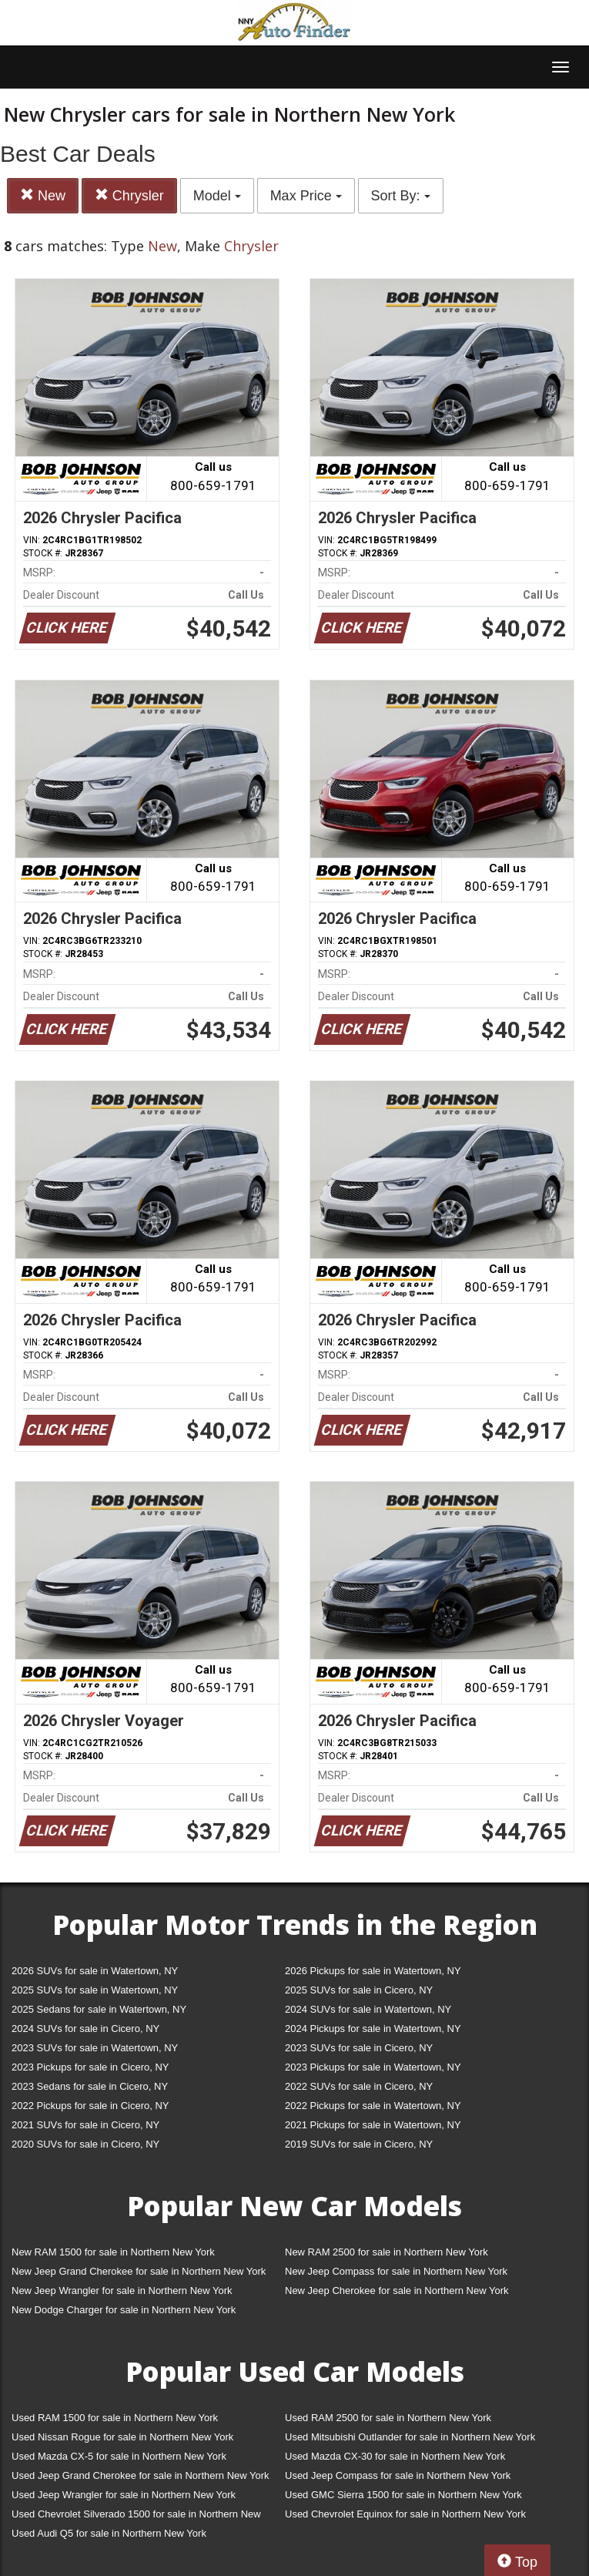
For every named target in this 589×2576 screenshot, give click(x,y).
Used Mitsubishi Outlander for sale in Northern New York (410, 2437)
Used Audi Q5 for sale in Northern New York (109, 2533)
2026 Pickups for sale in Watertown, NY (373, 1971)
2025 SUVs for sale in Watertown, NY (95, 1990)
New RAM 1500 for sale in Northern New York (113, 2252)
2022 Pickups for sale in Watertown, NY (373, 2105)
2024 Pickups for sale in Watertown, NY (373, 2028)
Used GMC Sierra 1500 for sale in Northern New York (403, 2494)
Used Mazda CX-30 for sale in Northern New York (395, 2456)
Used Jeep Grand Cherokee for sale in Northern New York (140, 2475)
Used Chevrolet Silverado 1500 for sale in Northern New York (136, 2517)
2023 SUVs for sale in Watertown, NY (95, 2048)
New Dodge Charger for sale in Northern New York (124, 2310)
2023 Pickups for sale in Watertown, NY (373, 2067)
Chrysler (129, 195)
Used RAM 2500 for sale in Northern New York (388, 2417)
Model (217, 195)
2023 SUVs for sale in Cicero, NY (359, 2048)
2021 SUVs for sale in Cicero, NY (85, 2125)
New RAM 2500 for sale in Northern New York (386, 2252)
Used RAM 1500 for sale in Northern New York (115, 2417)
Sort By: (400, 195)
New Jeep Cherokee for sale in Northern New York (396, 2290)
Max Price (306, 195)
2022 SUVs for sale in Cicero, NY (359, 2086)
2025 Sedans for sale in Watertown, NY (99, 2009)
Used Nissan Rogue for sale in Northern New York (122, 2437)
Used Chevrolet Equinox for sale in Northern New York (405, 2514)
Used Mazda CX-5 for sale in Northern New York (119, 2456)
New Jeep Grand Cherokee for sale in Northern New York (139, 2271)
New (42, 195)
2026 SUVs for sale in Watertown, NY (95, 1971)
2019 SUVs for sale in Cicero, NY (359, 2144)
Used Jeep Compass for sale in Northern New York (397, 2475)
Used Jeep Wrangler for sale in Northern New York (124, 2494)
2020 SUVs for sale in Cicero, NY (85, 2144)
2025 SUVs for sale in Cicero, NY (359, 1990)
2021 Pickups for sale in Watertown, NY (373, 2125)
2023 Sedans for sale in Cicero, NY (90, 2086)
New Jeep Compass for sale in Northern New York (396, 2271)
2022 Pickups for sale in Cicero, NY (90, 2105)
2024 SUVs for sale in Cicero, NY (85, 2028)
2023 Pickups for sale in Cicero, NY (90, 2067)
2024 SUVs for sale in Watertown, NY (368, 2009)
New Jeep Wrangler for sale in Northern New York (122, 2290)
